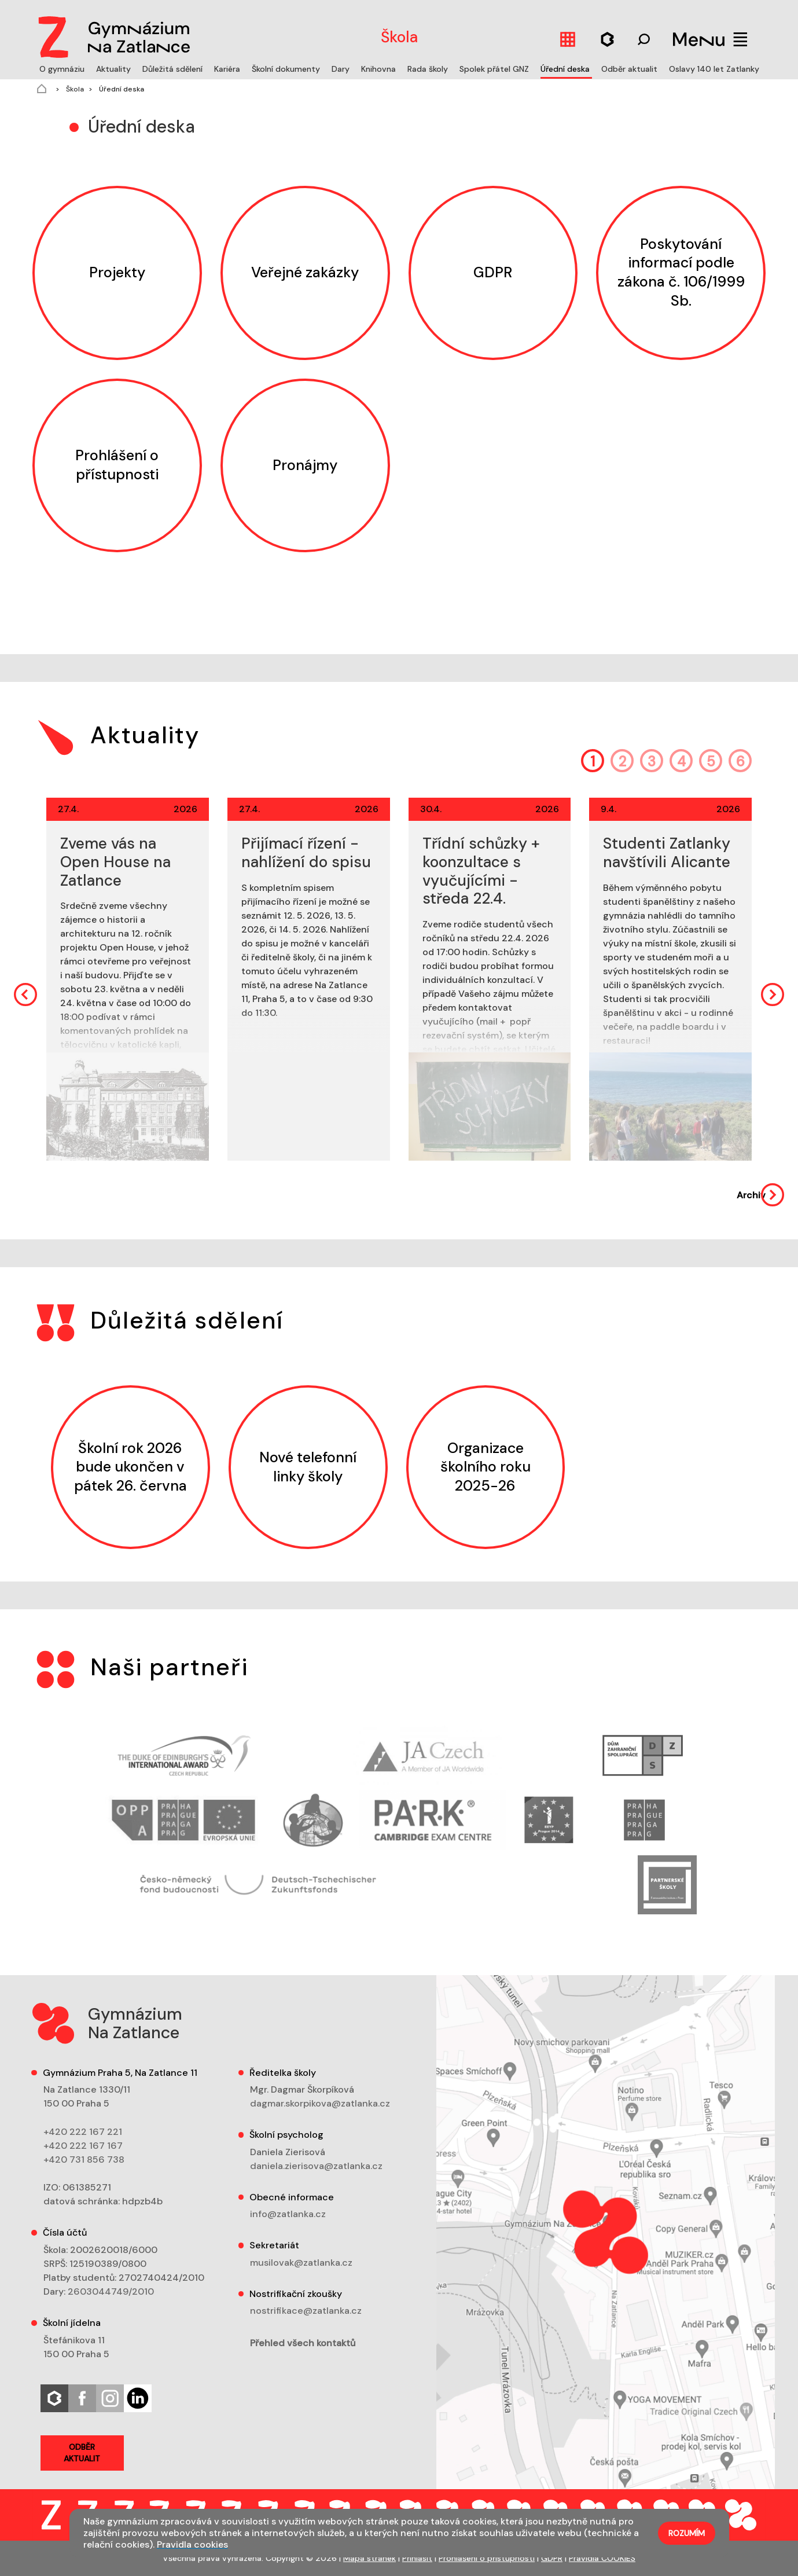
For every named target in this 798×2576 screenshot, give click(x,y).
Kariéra (228, 69)
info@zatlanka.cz (288, 2214)
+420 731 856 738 (83, 2159)
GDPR (551, 2558)
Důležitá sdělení (173, 69)
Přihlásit (417, 2558)
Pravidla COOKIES (602, 2558)
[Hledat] (607, 39)
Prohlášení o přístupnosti (487, 2558)
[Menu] (710, 39)
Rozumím (686, 2533)
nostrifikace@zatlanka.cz (306, 2311)
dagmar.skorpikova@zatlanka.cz (320, 2103)
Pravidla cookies (192, 2544)
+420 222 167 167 (83, 2146)
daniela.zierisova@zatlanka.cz (316, 2166)
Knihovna (379, 69)
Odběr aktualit (630, 69)
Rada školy (428, 69)
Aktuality (114, 69)
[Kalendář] (567, 39)
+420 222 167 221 (82, 2132)
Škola (74, 89)
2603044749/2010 (111, 2291)
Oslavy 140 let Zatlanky (714, 69)
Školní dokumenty (287, 69)
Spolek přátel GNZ (495, 69)
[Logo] (111, 34)
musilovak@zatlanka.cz (301, 2262)
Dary (342, 69)
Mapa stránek (369, 2558)
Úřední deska (566, 69)
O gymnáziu (63, 69)
